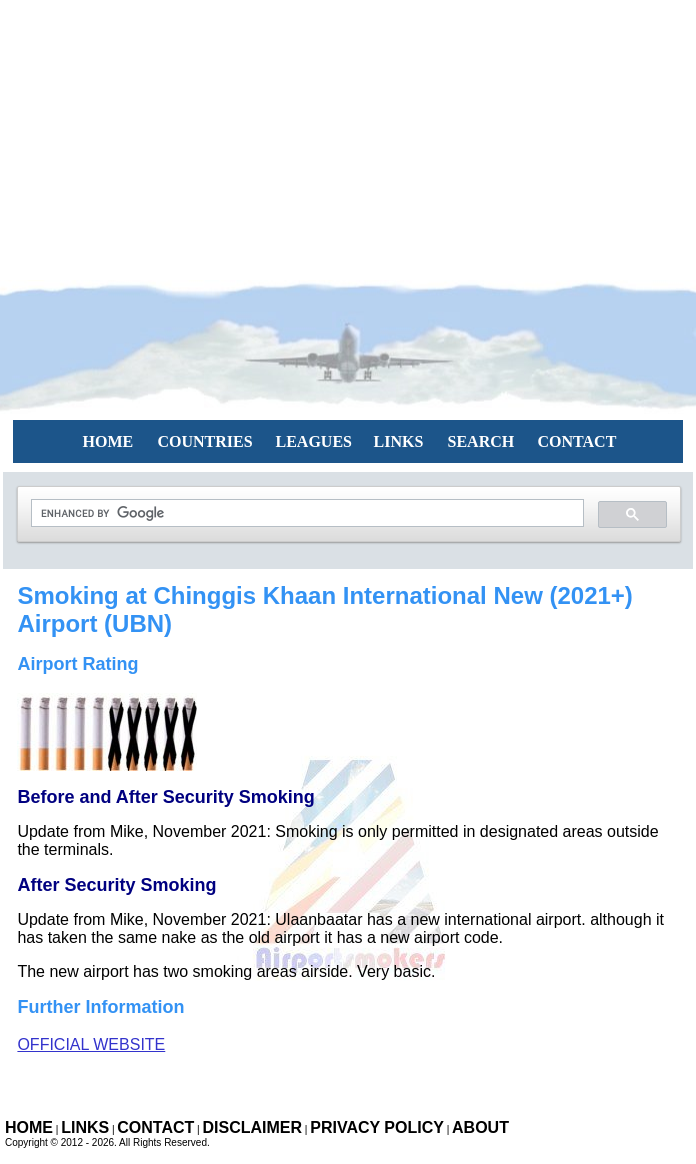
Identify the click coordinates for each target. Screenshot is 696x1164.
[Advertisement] (348, 140)
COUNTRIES (205, 441)
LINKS (399, 441)
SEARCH (481, 441)
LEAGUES (314, 441)
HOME (108, 441)
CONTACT (577, 441)
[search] (305, 513)
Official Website (91, 1044)
